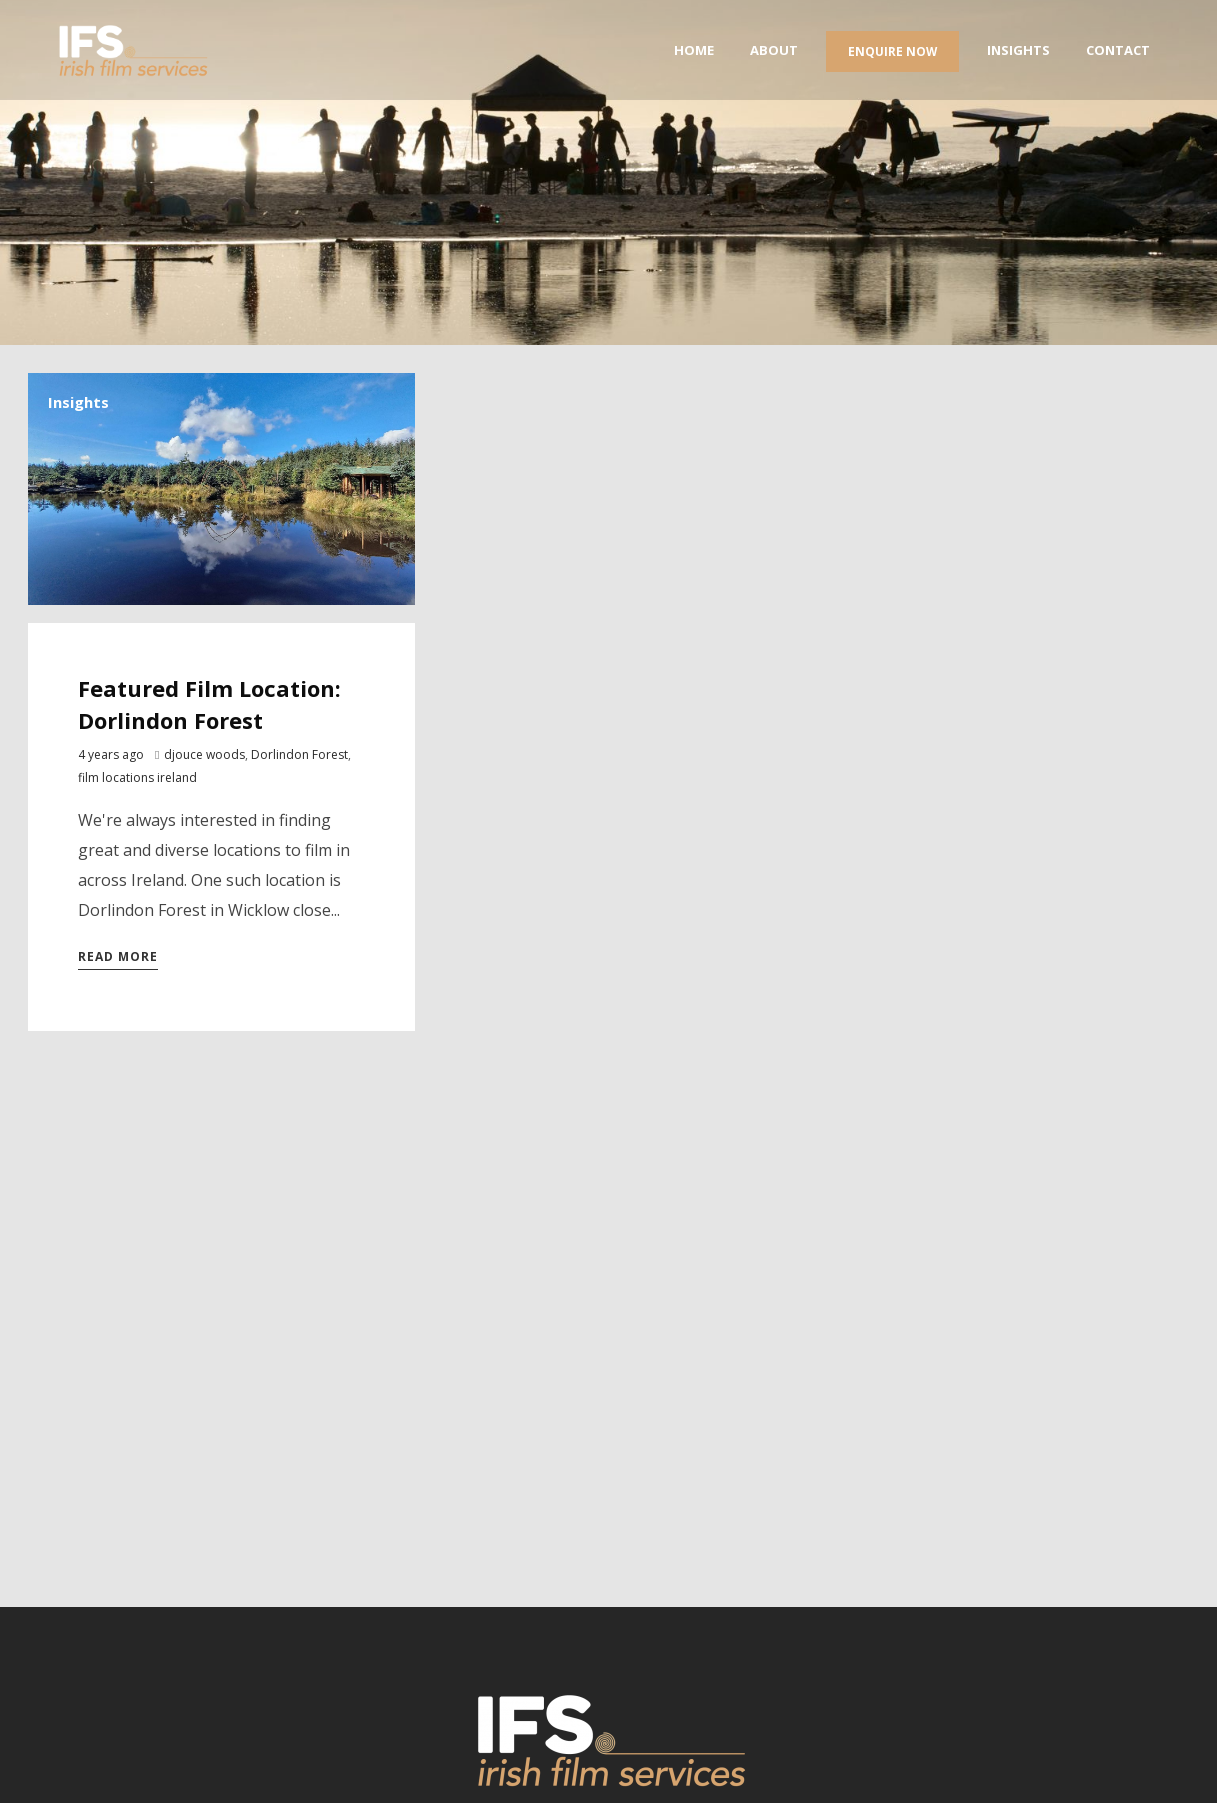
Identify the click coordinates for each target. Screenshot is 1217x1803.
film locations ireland (137, 777)
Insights (78, 402)
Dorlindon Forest (299, 754)
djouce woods (204, 754)
